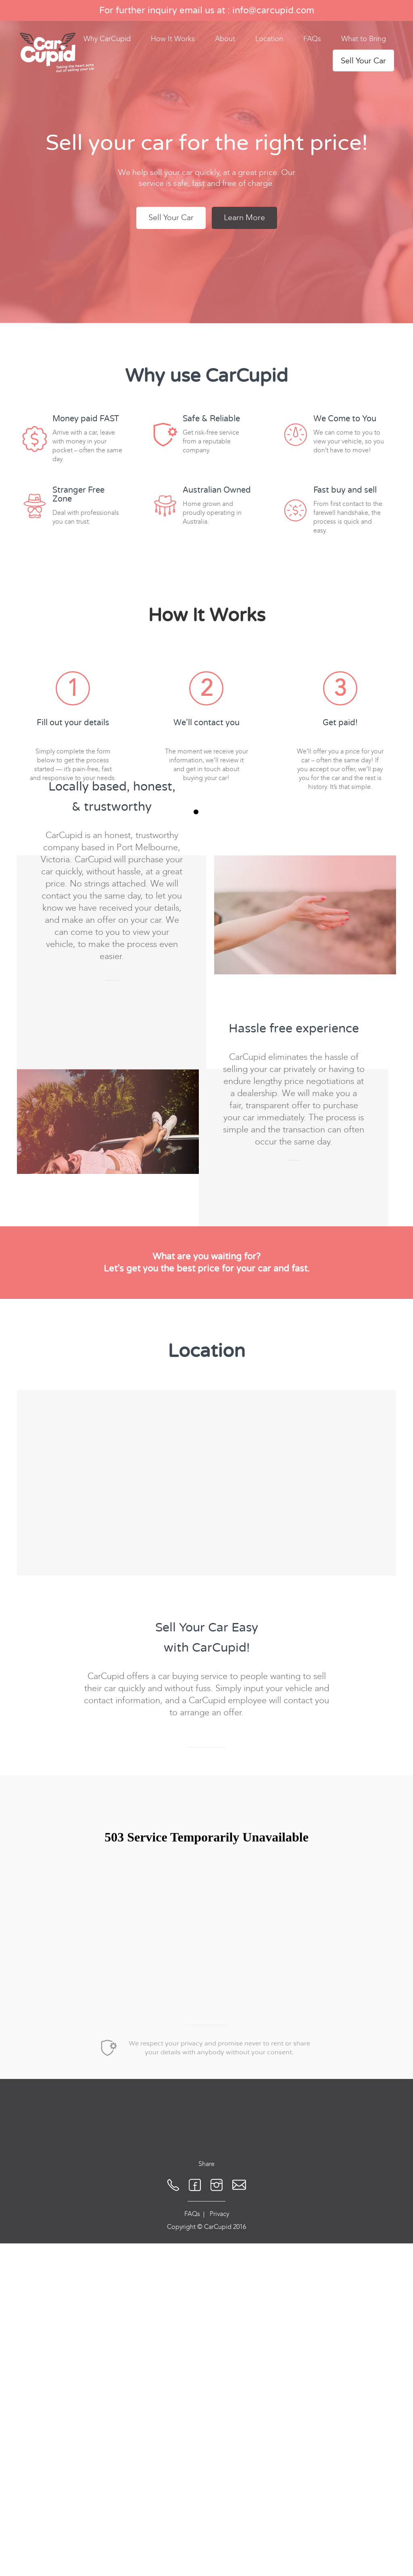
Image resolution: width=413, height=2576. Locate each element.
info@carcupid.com (273, 10)
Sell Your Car (363, 60)
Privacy (219, 2465)
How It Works (173, 38)
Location (269, 38)
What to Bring (363, 38)
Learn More (244, 217)
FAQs (312, 38)
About (225, 38)
